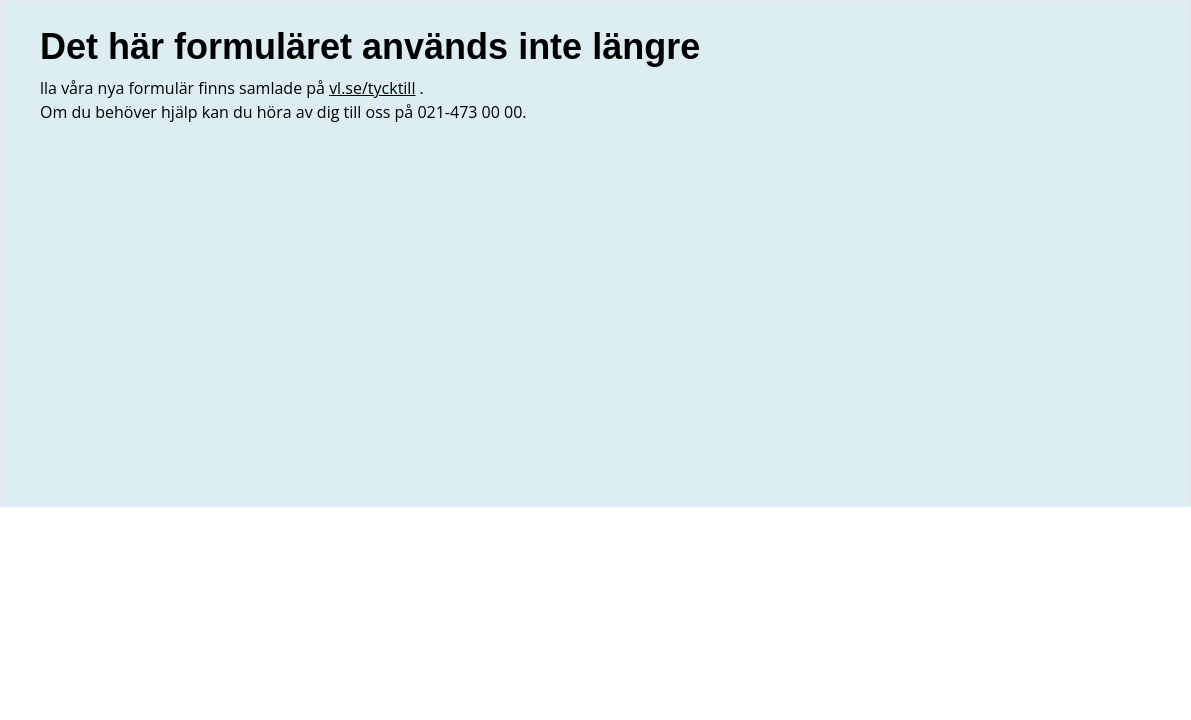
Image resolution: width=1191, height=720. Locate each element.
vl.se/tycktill (372, 88)
